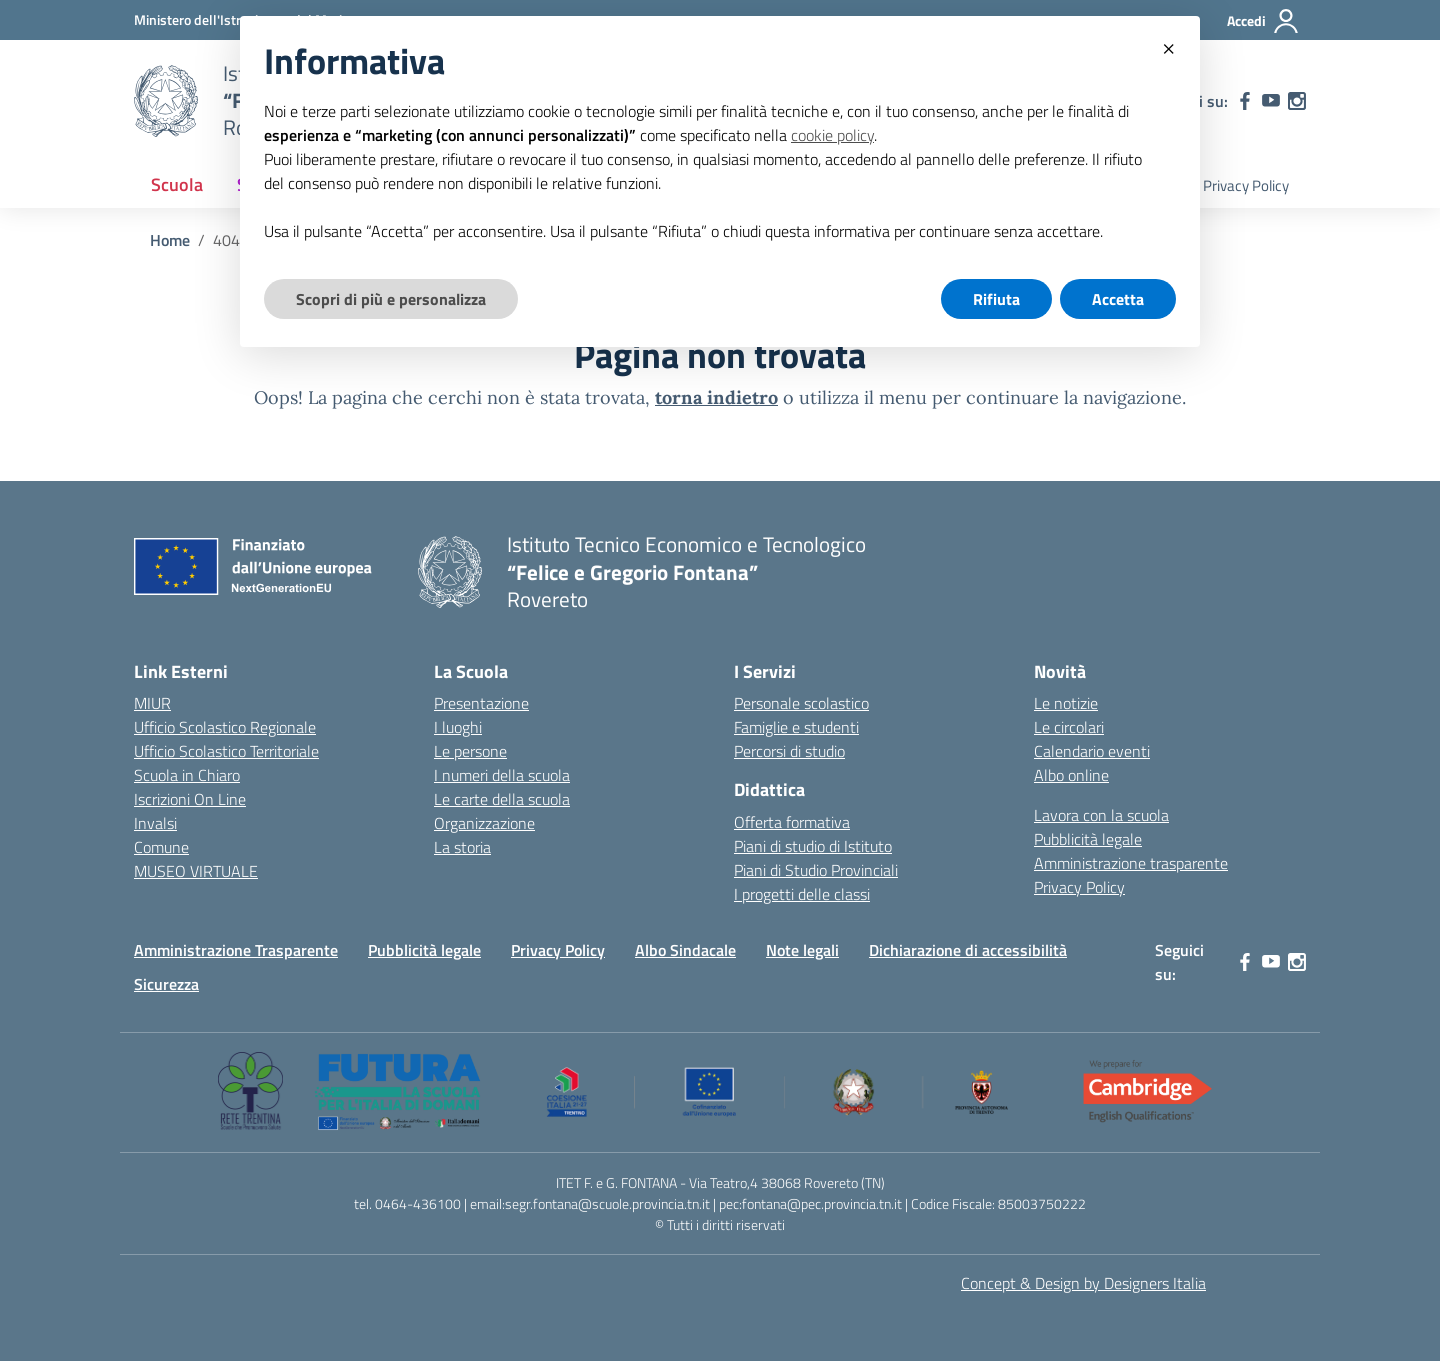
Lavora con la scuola (1101, 815)
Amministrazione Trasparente (236, 950)
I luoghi (458, 727)
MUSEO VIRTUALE (196, 871)
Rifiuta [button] (996, 299)
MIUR (152, 703)
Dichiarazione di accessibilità (968, 950)
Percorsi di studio (789, 751)
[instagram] (1297, 101)
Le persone (470, 751)
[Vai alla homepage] (166, 101)
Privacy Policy (1246, 185)
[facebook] (1245, 101)
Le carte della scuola (502, 799)
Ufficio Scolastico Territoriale (226, 751)
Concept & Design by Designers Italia (1083, 1283)
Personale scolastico (801, 703)
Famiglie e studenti (796, 727)
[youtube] (1271, 101)
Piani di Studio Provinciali (816, 870)
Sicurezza (166, 984)
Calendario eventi (1092, 751)
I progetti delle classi (802, 894)
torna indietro (716, 397)
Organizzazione (484, 823)
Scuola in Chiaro (187, 775)
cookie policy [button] (832, 135)
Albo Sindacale (685, 950)
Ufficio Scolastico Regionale (225, 727)
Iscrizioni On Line (190, 799)
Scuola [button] (177, 184)
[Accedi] (1263, 21)
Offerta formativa (792, 822)
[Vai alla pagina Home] (170, 240)
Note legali (802, 950)
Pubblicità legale (1088, 839)
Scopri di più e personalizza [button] (391, 299)
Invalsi (155, 823)
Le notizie (1066, 703)
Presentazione (481, 703)
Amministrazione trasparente (1131, 863)
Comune (161, 847)
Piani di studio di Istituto (813, 846)
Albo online (1071, 775)
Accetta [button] (1118, 299)
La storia (462, 847)
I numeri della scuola (502, 775)
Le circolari (1069, 727)
